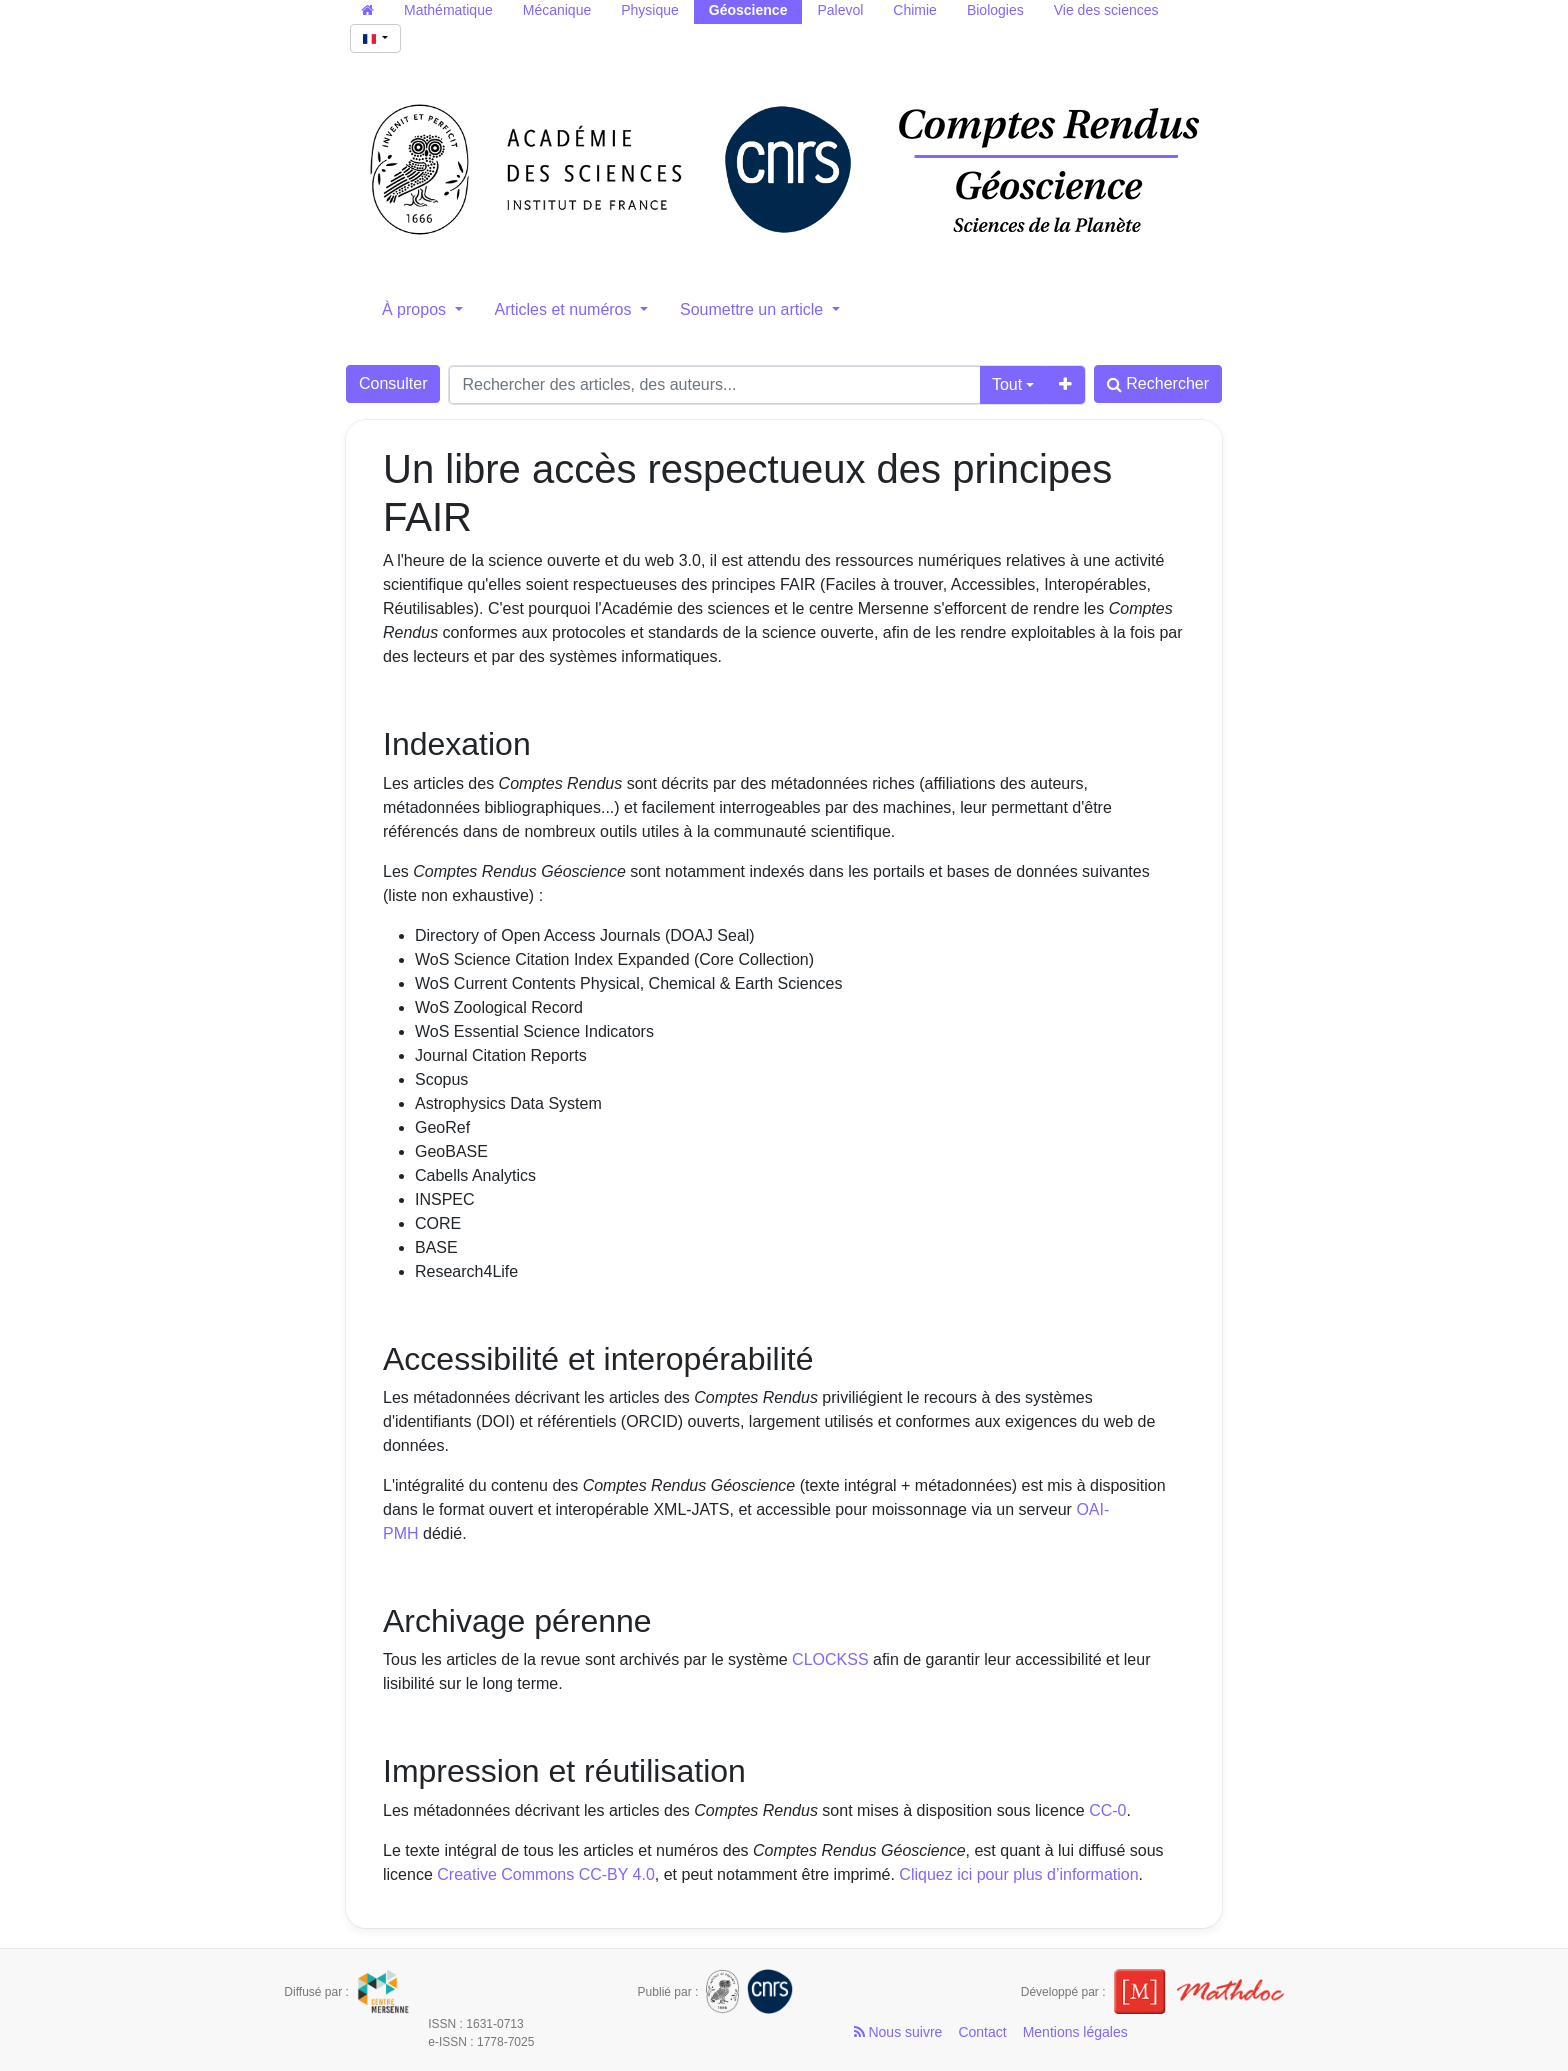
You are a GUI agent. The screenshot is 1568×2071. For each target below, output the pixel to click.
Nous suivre (898, 2032)
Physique (650, 10)
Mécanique (557, 10)
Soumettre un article (754, 309)
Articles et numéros (565, 309)
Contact (982, 2032)
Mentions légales (1075, 2032)
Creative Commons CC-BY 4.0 (546, 1874)
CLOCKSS (830, 1659)
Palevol (840, 10)
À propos (416, 309)
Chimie (915, 10)
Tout (1007, 384)
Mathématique (448, 10)
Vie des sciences (1106, 10)
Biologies (995, 10)
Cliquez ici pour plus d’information (1018, 1874)
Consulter (393, 383)
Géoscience (748, 10)
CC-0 (1107, 1810)
